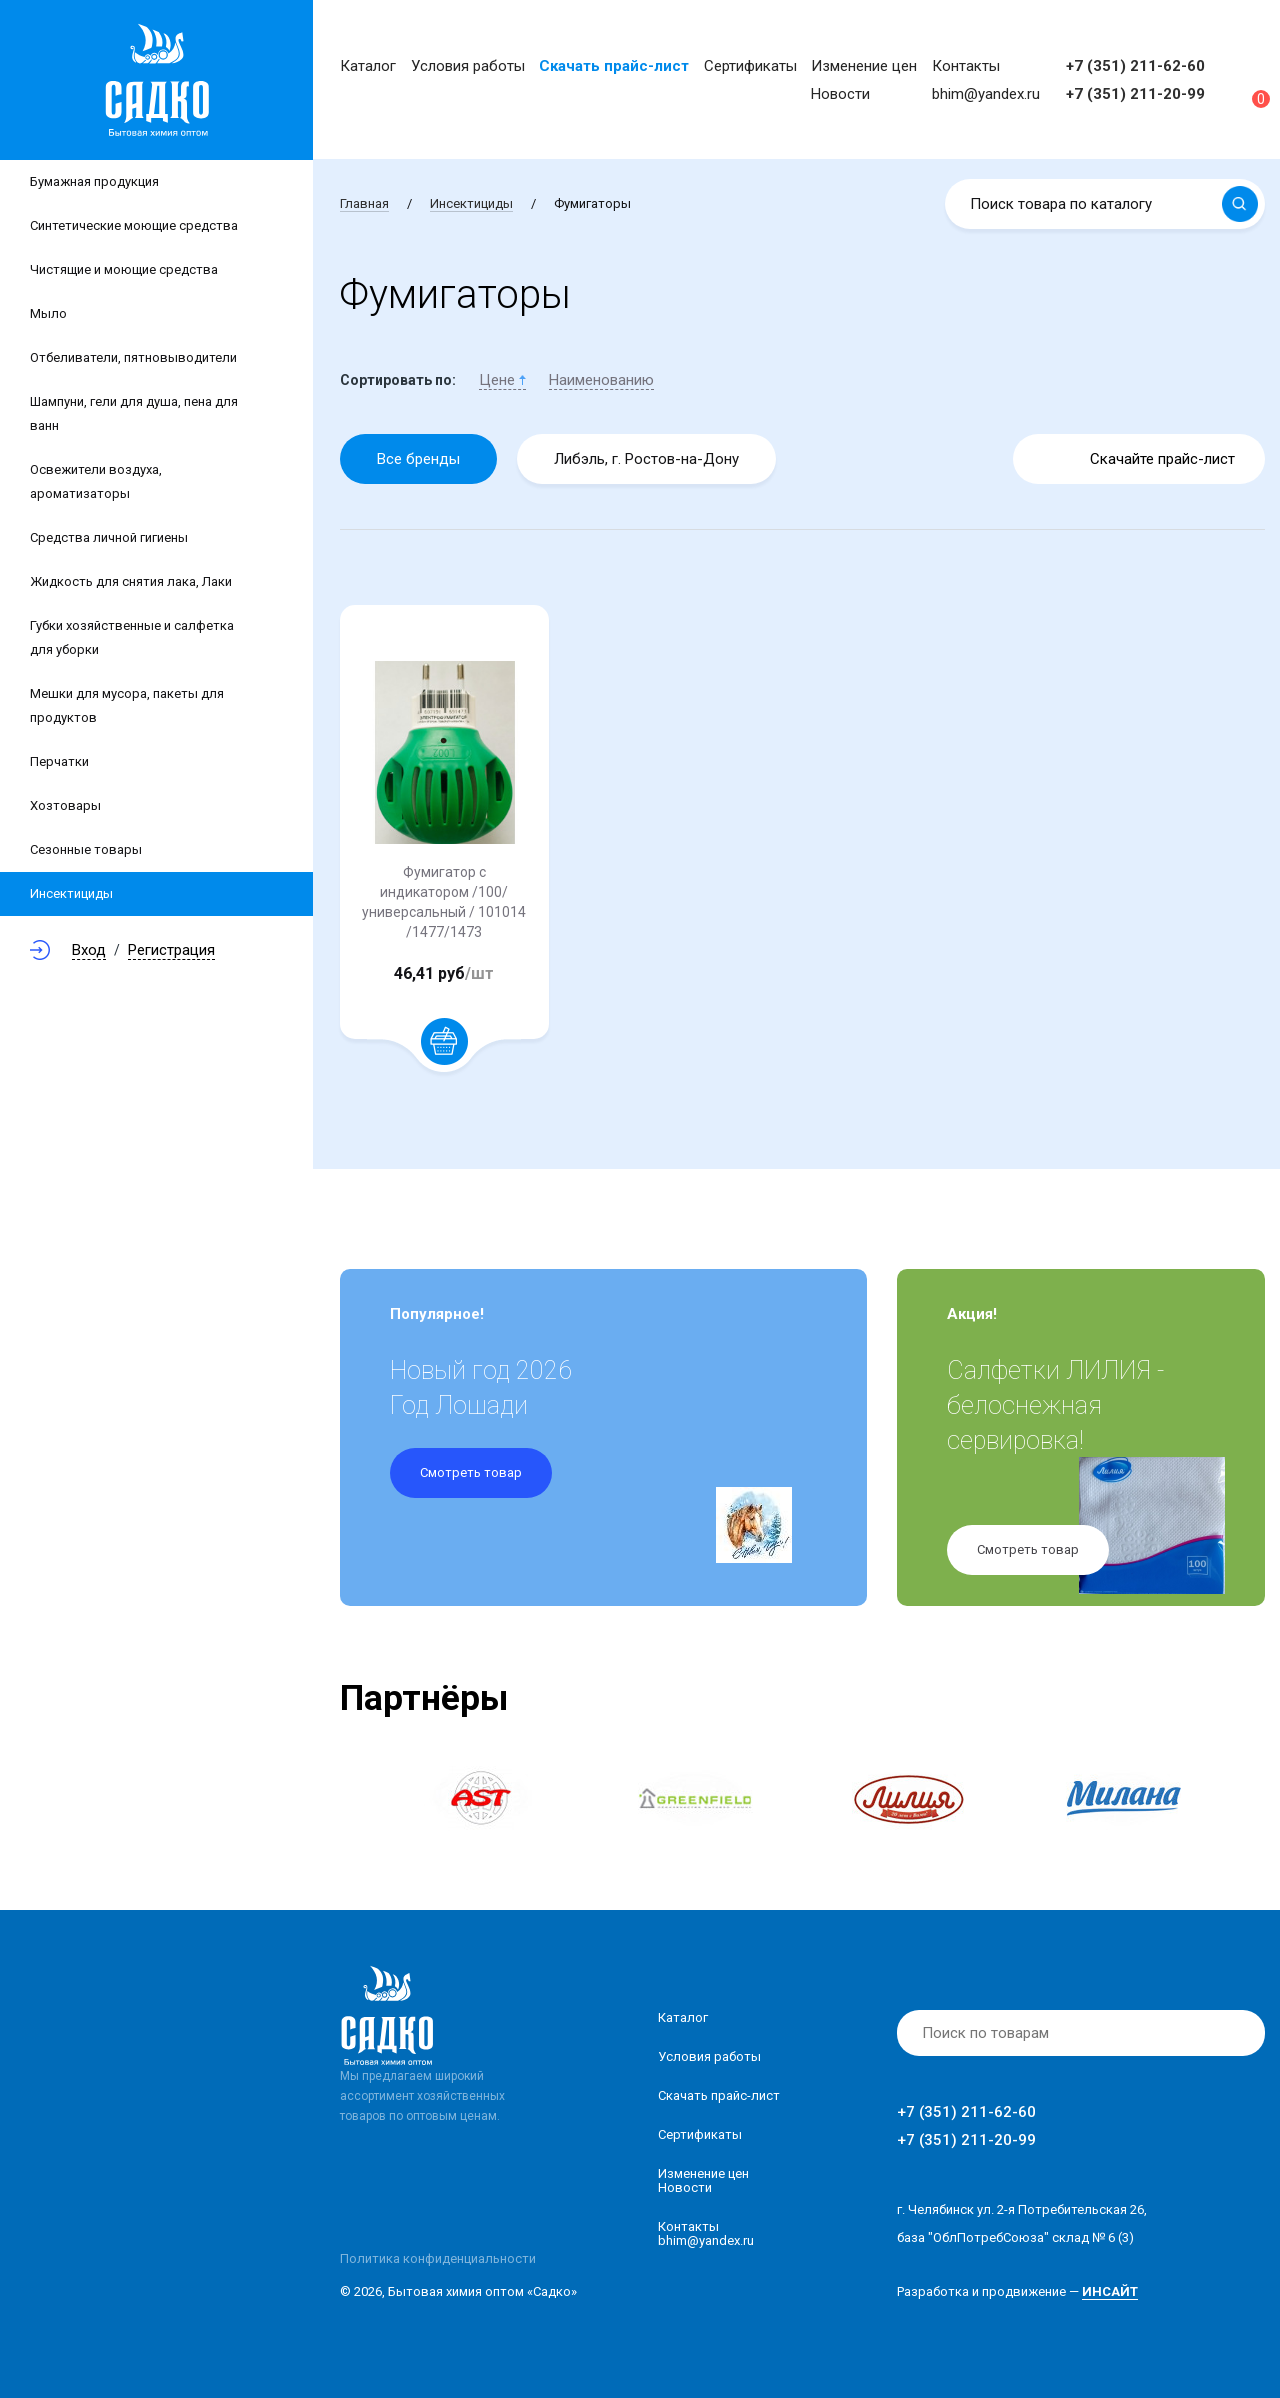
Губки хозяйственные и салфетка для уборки (132, 637)
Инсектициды (71, 893)
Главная (364, 203)
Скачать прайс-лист (614, 66)
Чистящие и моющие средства (124, 269)
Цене (502, 380)
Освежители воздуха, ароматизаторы (96, 481)
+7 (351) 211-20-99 (1135, 94)
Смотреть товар (471, 1472)
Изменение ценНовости (703, 2180)
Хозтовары (65, 805)
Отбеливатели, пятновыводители (133, 357)
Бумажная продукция (94, 181)
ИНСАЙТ (1110, 2291)
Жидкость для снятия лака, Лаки (131, 581)
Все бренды (418, 459)
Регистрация (171, 950)
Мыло (48, 313)
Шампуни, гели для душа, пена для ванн (134, 413)
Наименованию (601, 380)
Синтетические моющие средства (134, 225)
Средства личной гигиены (109, 537)
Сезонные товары (86, 849)
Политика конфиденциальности (438, 2258)
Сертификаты (750, 66)
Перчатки (59, 761)
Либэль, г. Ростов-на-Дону (646, 459)
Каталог (368, 66)
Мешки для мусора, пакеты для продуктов (127, 705)
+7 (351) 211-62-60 (1135, 66)
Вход (89, 950)
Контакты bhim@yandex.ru (706, 2233)
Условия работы (468, 66)
